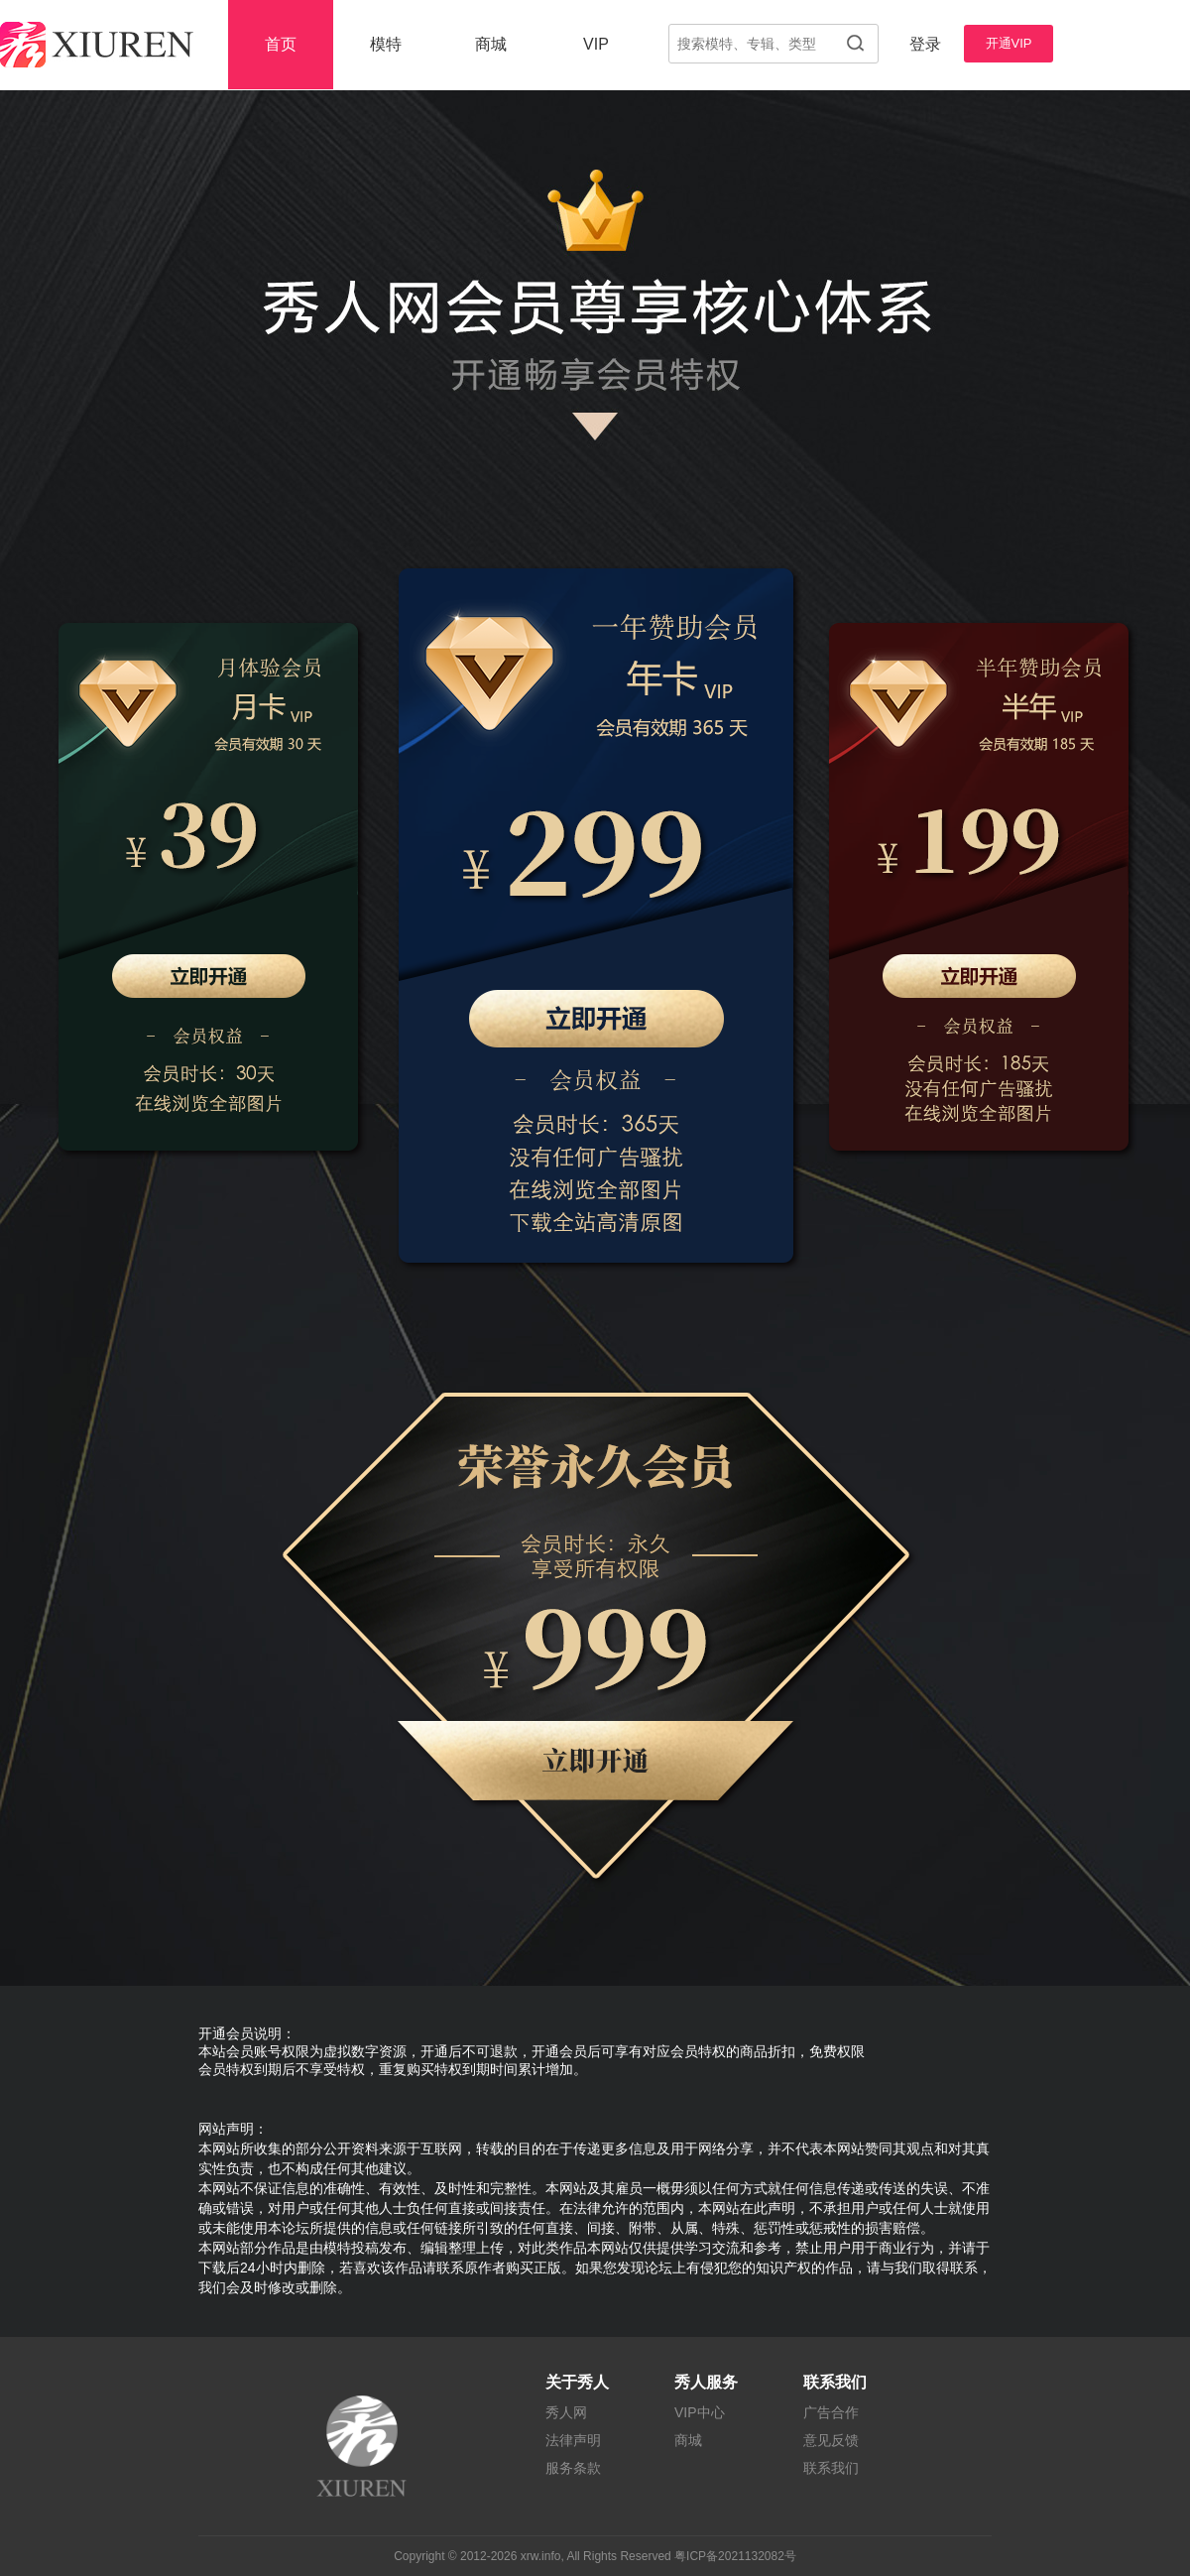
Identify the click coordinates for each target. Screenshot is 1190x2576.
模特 (386, 44)
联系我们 (831, 2468)
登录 (925, 44)
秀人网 (566, 2412)
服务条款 (573, 2468)
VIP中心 (699, 2412)
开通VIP (1009, 43)
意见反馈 (831, 2440)
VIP (596, 44)
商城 (491, 44)
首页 (281, 44)
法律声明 (573, 2440)
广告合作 (831, 2412)
